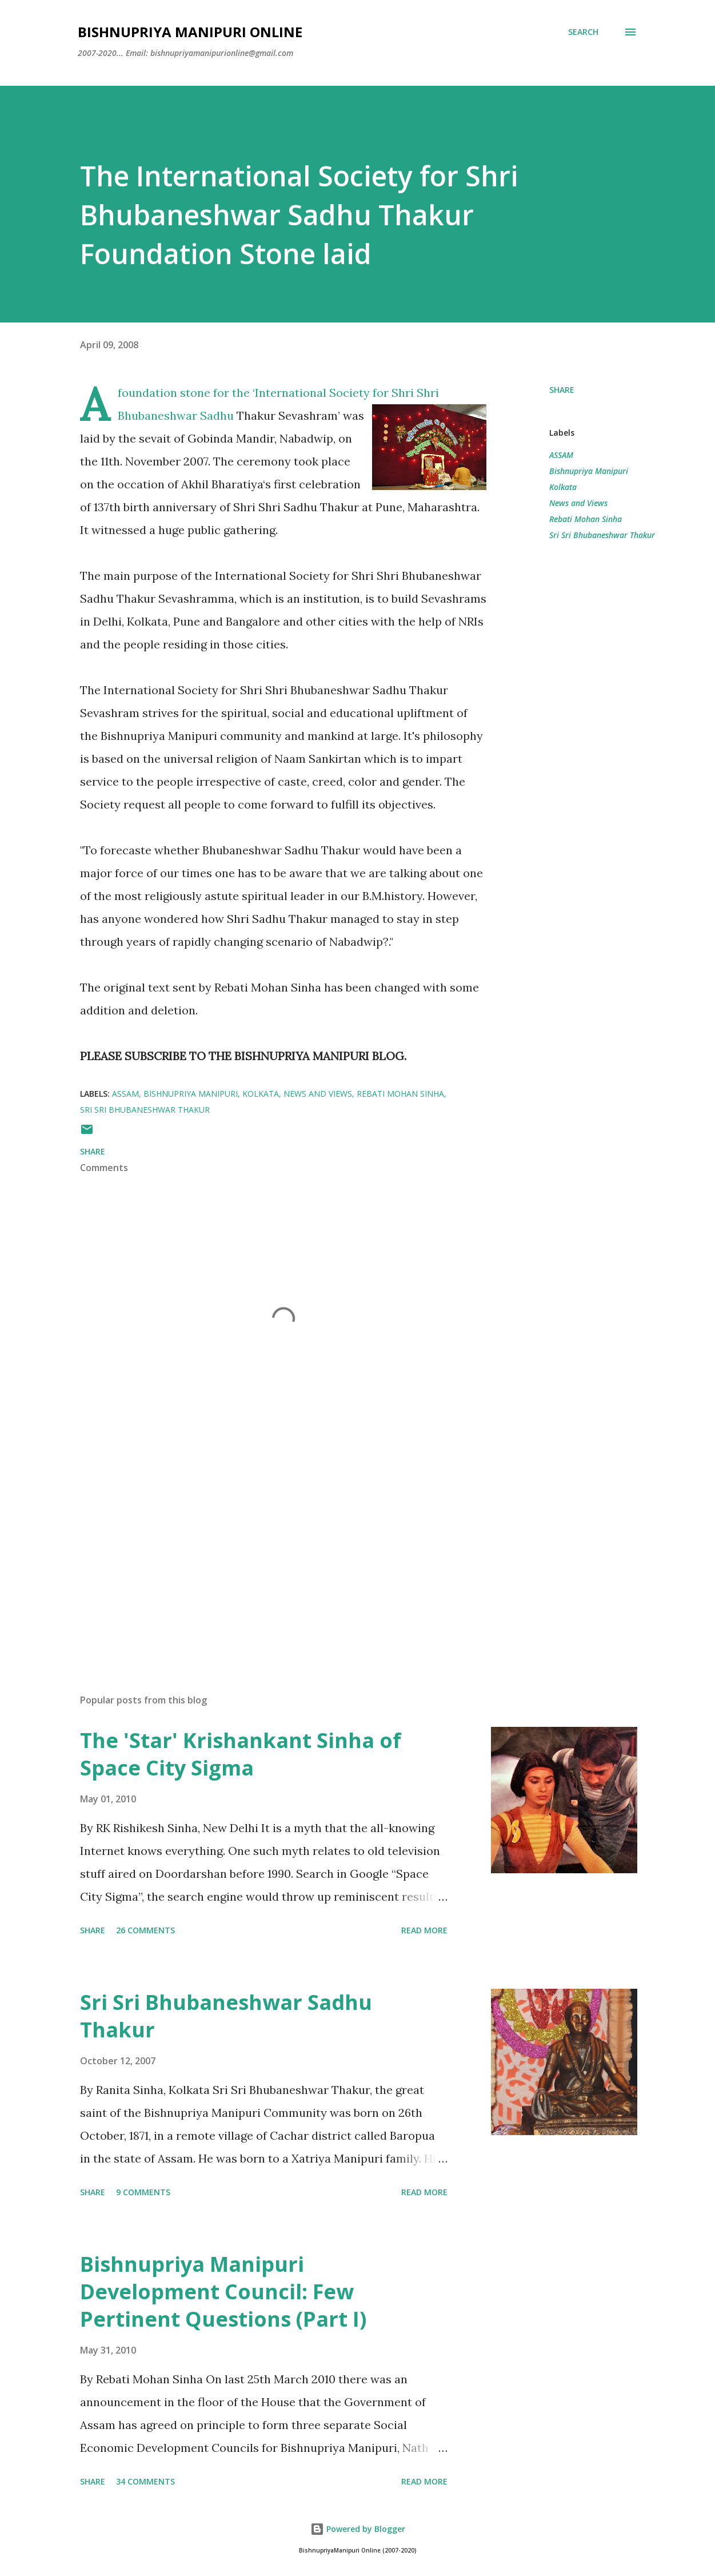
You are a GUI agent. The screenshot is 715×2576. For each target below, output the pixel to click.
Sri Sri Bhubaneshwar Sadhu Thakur (226, 2016)
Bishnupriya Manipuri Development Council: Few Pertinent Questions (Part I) (223, 2291)
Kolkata (563, 486)
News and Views (578, 502)
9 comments (143, 2192)
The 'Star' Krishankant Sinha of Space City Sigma (240, 1754)
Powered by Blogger (357, 2528)
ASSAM (561, 454)
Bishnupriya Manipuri (588, 470)
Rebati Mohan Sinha (585, 518)
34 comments (145, 2481)
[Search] (583, 32)
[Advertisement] (273, 1551)
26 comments (145, 1930)
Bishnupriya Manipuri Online (190, 31)
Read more (424, 1930)
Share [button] (561, 389)
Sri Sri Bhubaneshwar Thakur (602, 534)
